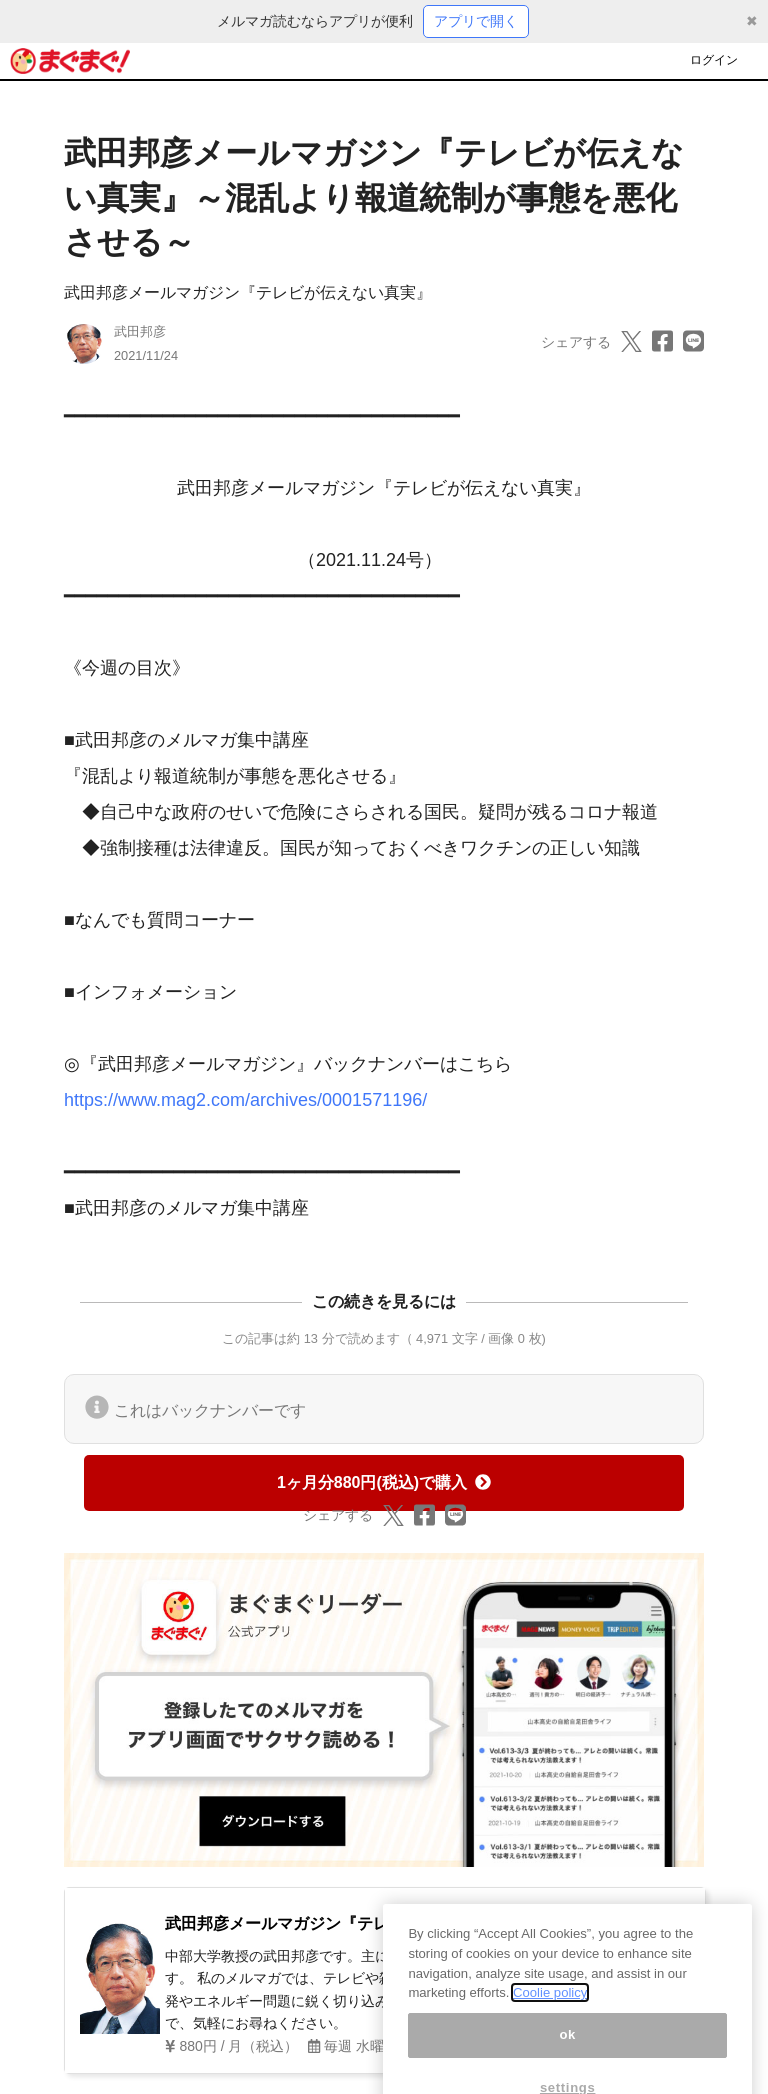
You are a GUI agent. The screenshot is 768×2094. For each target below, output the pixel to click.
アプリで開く (476, 21)
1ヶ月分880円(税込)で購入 (384, 1482)
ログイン (714, 60)
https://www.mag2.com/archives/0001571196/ (245, 1100)
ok (567, 2049)
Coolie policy (550, 2007)
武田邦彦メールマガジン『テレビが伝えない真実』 (248, 292)
